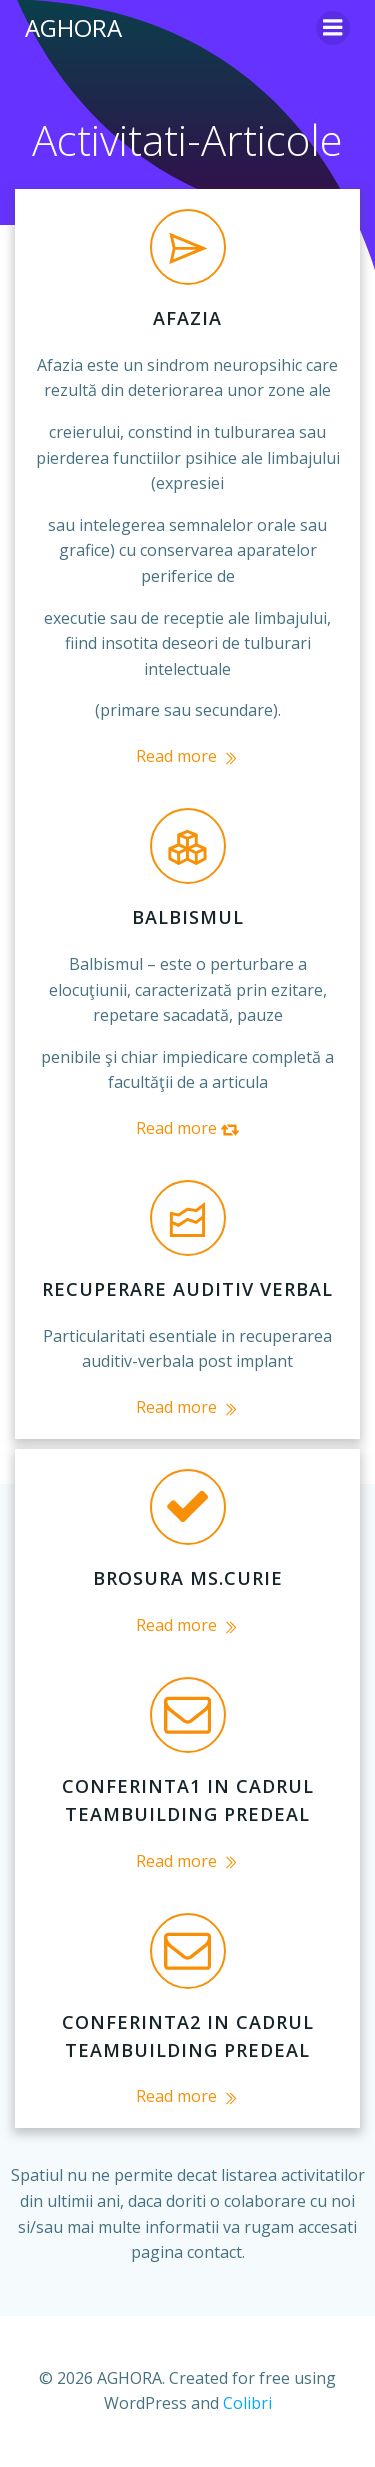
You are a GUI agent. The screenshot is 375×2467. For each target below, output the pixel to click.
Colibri (247, 2403)
